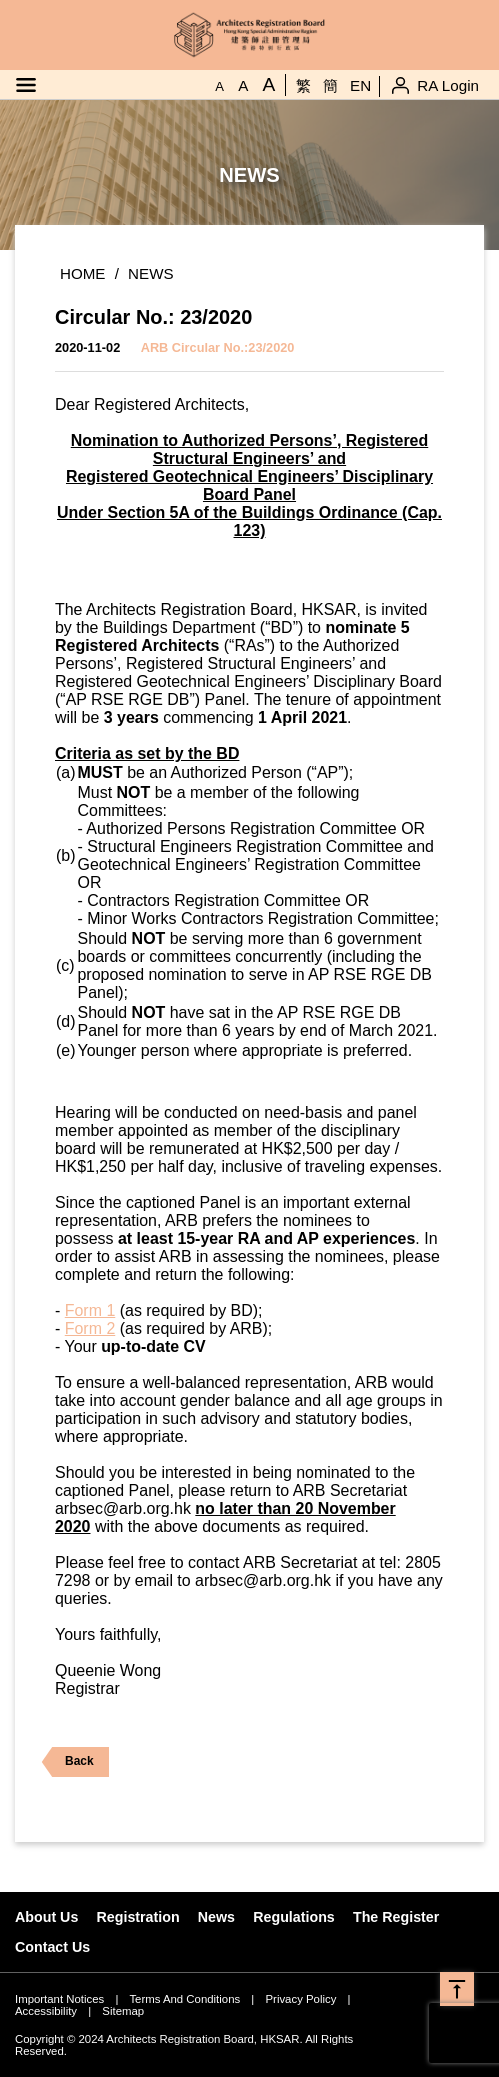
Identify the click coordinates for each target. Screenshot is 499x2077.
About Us (46, 1917)
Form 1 (90, 1310)
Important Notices (59, 1999)
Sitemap (123, 2011)
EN (360, 85)
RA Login (448, 85)
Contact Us (52, 1947)
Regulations (294, 1917)
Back (67, 1762)
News (150, 273)
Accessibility (46, 2011)
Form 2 (90, 1328)
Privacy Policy (300, 1999)
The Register (396, 1917)
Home (82, 273)
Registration (138, 1917)
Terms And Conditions (184, 1999)
